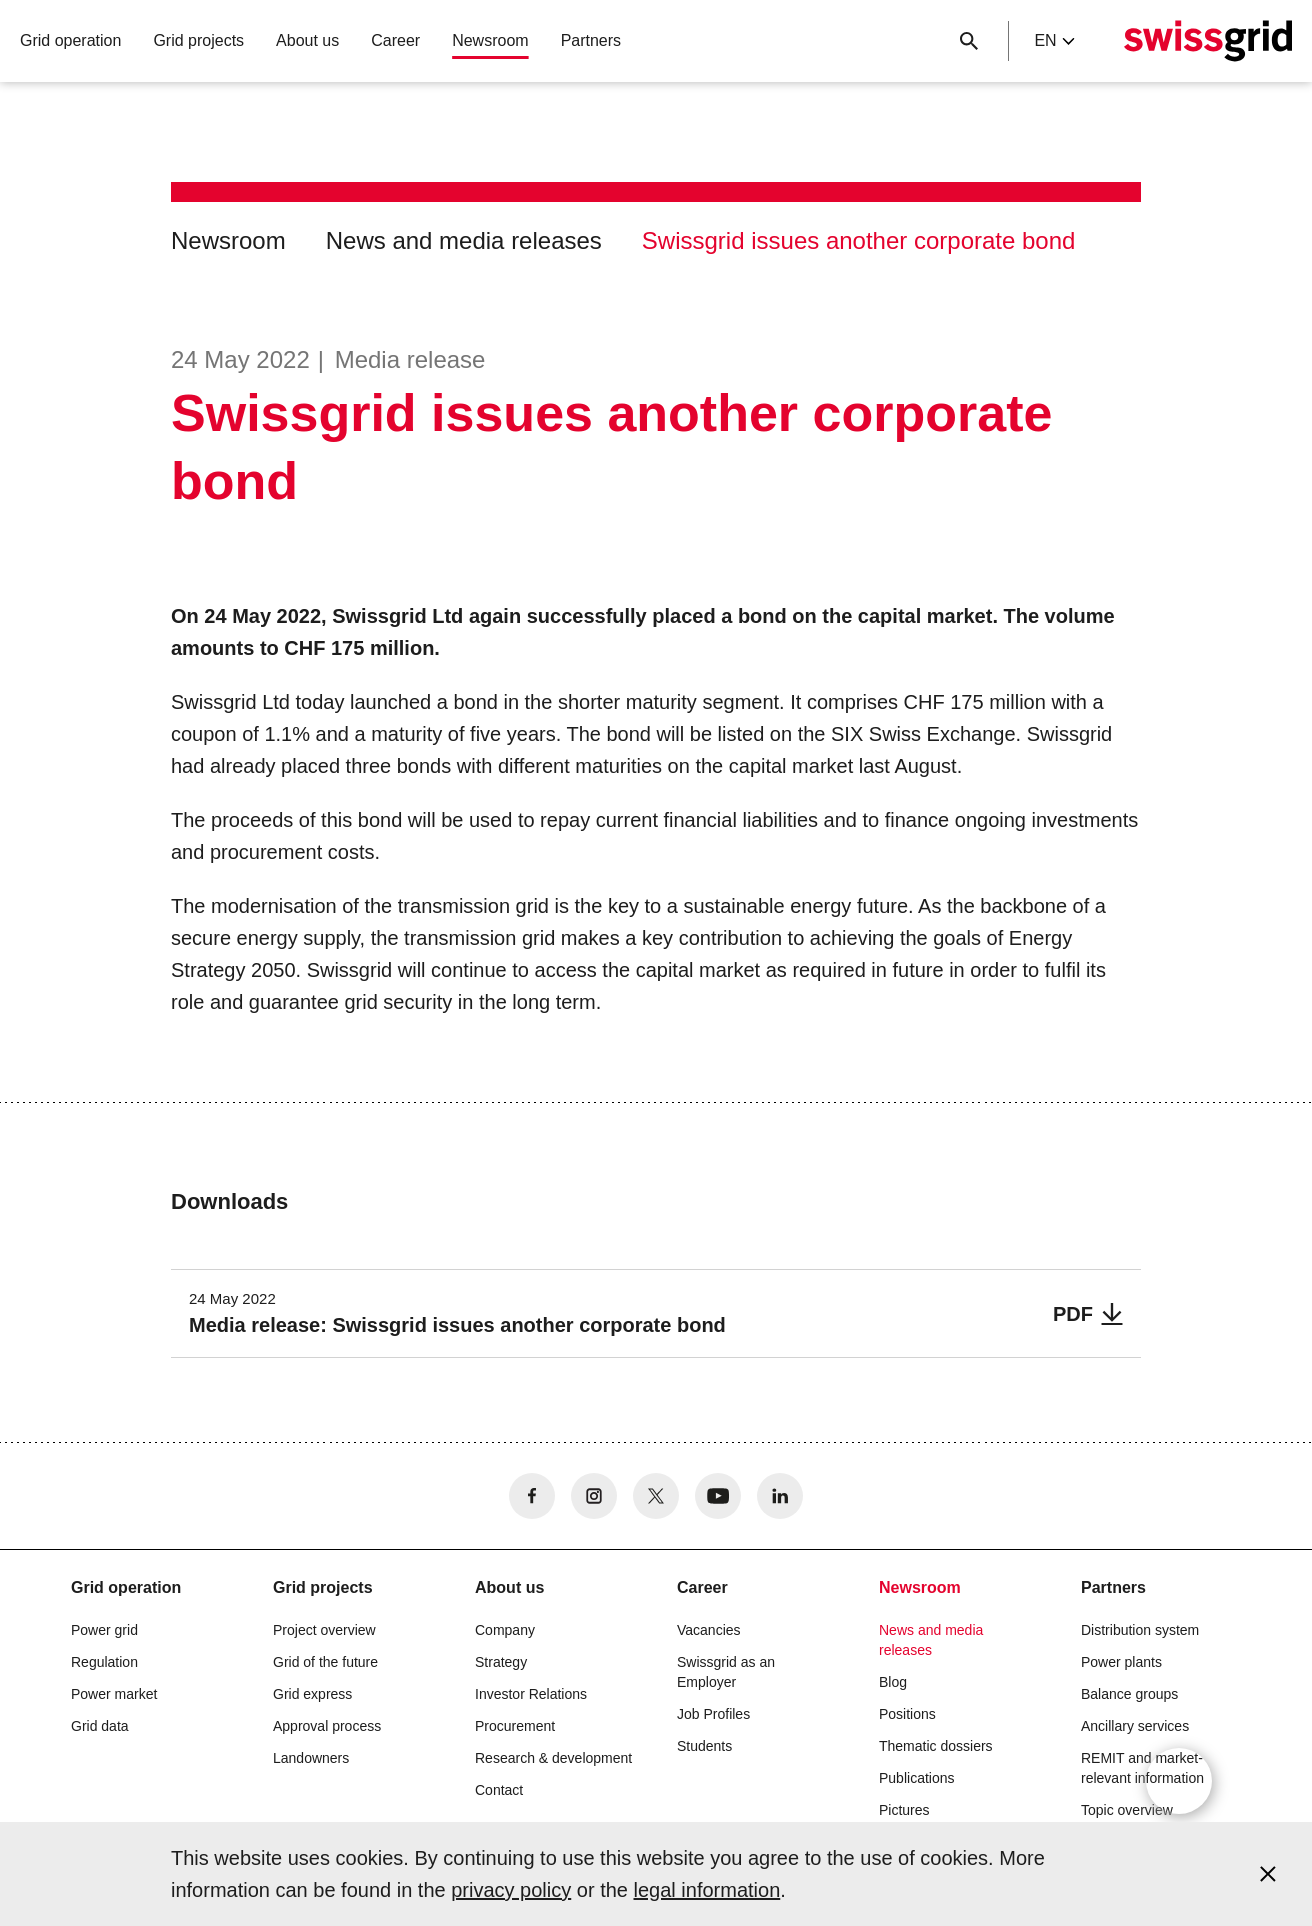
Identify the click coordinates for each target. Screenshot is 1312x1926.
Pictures (904, 1810)
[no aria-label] (532, 1496)
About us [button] (307, 40)
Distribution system (1140, 1630)
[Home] (1208, 41)
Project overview (324, 1630)
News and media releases (464, 240)
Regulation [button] (104, 1662)
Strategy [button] (501, 1662)
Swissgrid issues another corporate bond (859, 240)
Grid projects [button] (198, 40)
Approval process (327, 1726)
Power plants (1121, 1662)
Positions (907, 1714)
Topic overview (1127, 1810)
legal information (707, 1890)
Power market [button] (114, 1694)
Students (704, 1746)
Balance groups (1129, 1694)
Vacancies (709, 1630)
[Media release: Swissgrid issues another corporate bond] (656, 1313)
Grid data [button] (100, 1726)
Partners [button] (591, 40)
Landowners (311, 1758)
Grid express (312, 1694)
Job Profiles (713, 1714)
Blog (893, 1682)
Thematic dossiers (936, 1746)
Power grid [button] (104, 1630)
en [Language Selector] (1054, 40)
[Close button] (969, 41)
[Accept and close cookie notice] (1268, 1874)
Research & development (553, 1758)
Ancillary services (1135, 1726)
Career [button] (395, 40)
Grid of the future (325, 1662)
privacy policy (511, 1890)
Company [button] (505, 1630)
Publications (917, 1778)
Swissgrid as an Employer (726, 1672)
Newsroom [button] (490, 40)
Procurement (515, 1726)
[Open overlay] (1179, 1781)
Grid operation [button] (70, 40)
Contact (499, 1790)
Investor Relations (531, 1694)
